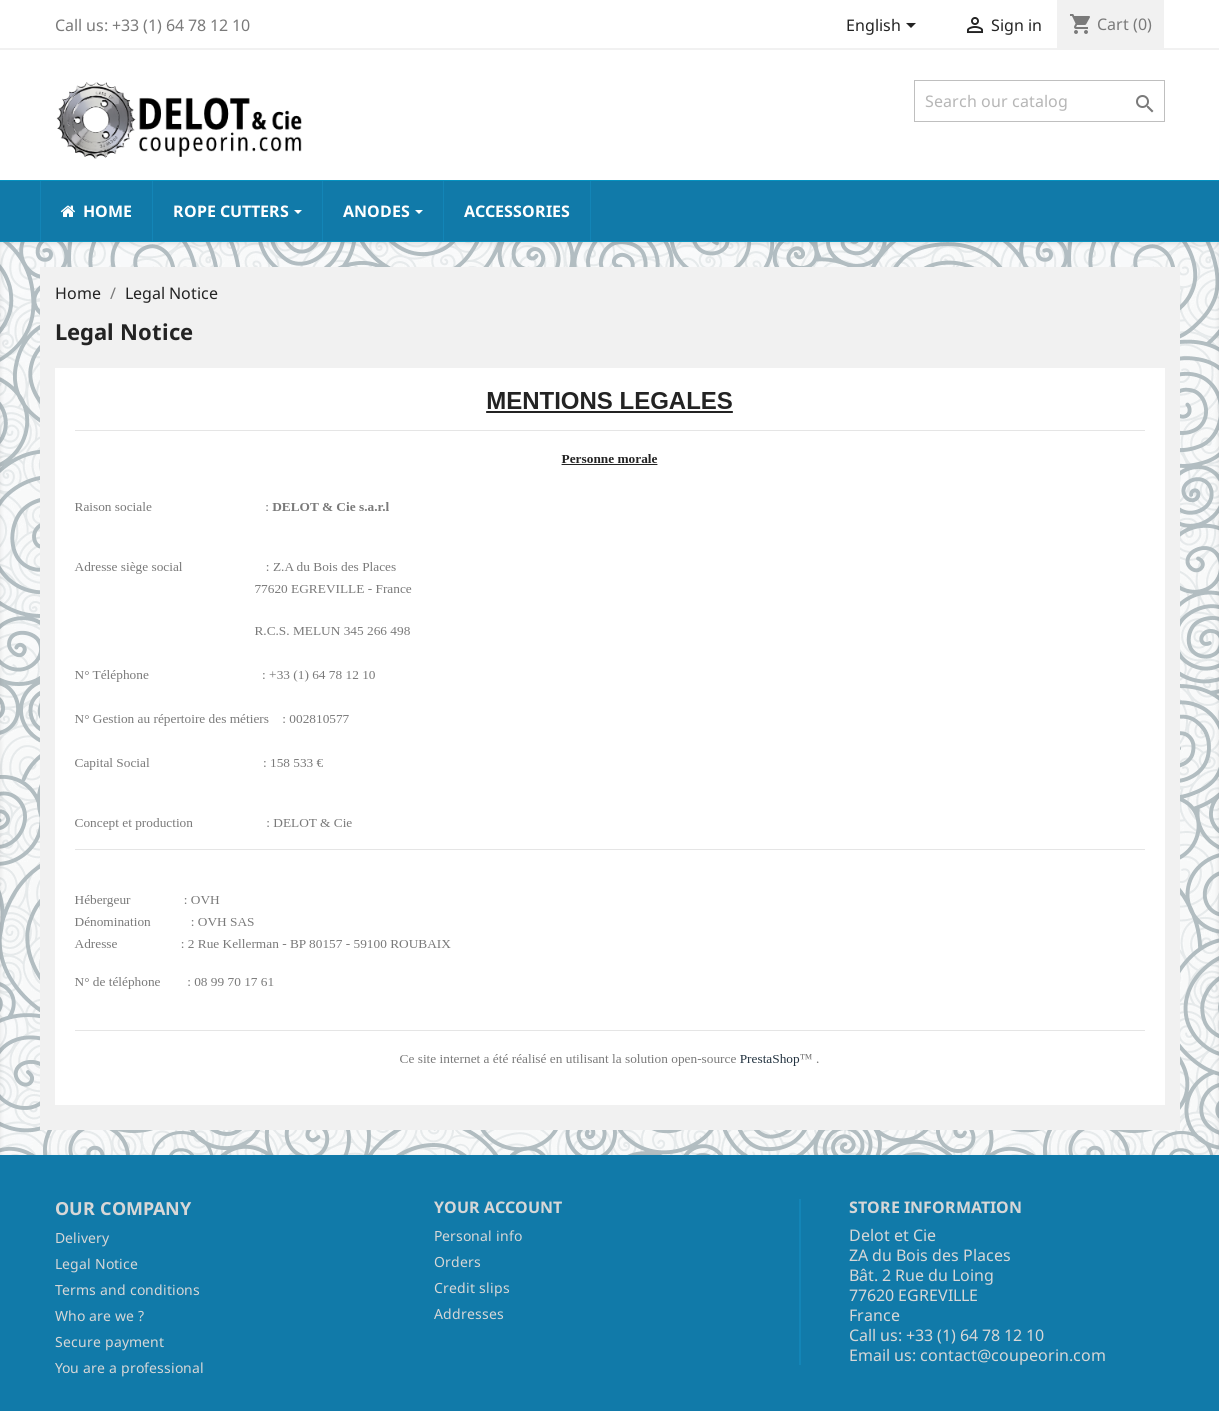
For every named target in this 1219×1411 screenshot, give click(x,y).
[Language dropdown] (884, 27)
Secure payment (109, 1341)
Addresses (469, 1313)
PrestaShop (770, 1058)
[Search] (1039, 101)
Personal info (478, 1235)
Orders (457, 1261)
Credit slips (472, 1287)
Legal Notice (96, 1263)
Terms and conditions (127, 1289)
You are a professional (129, 1367)
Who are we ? (99, 1315)
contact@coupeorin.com (1013, 1355)
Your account (498, 1207)
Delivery (82, 1237)
